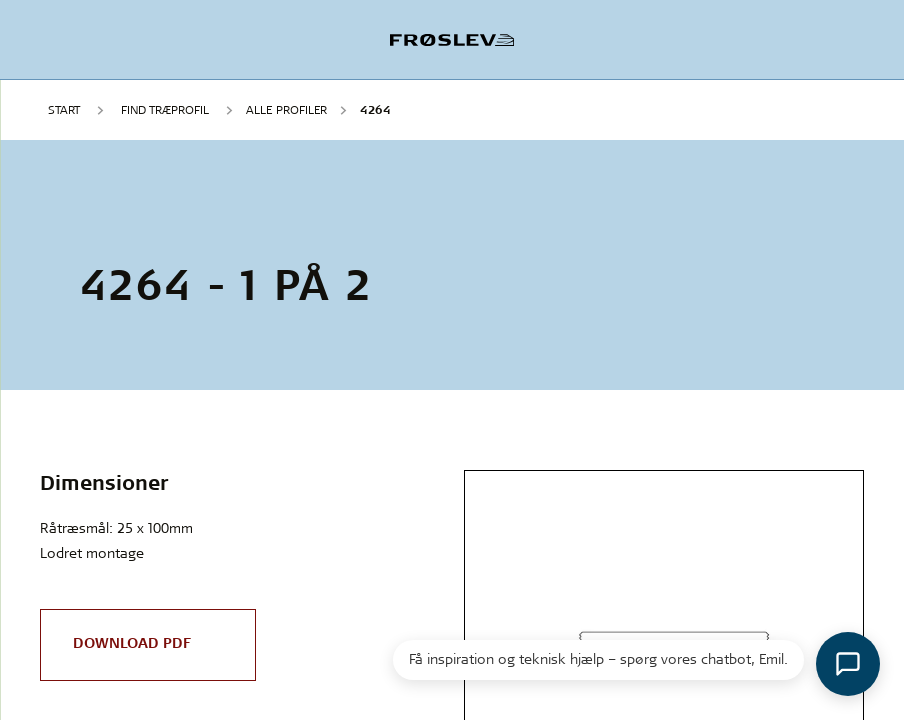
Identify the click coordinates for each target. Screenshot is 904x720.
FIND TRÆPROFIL (165, 109)
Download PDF (132, 643)
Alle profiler (286, 109)
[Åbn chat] (848, 664)
